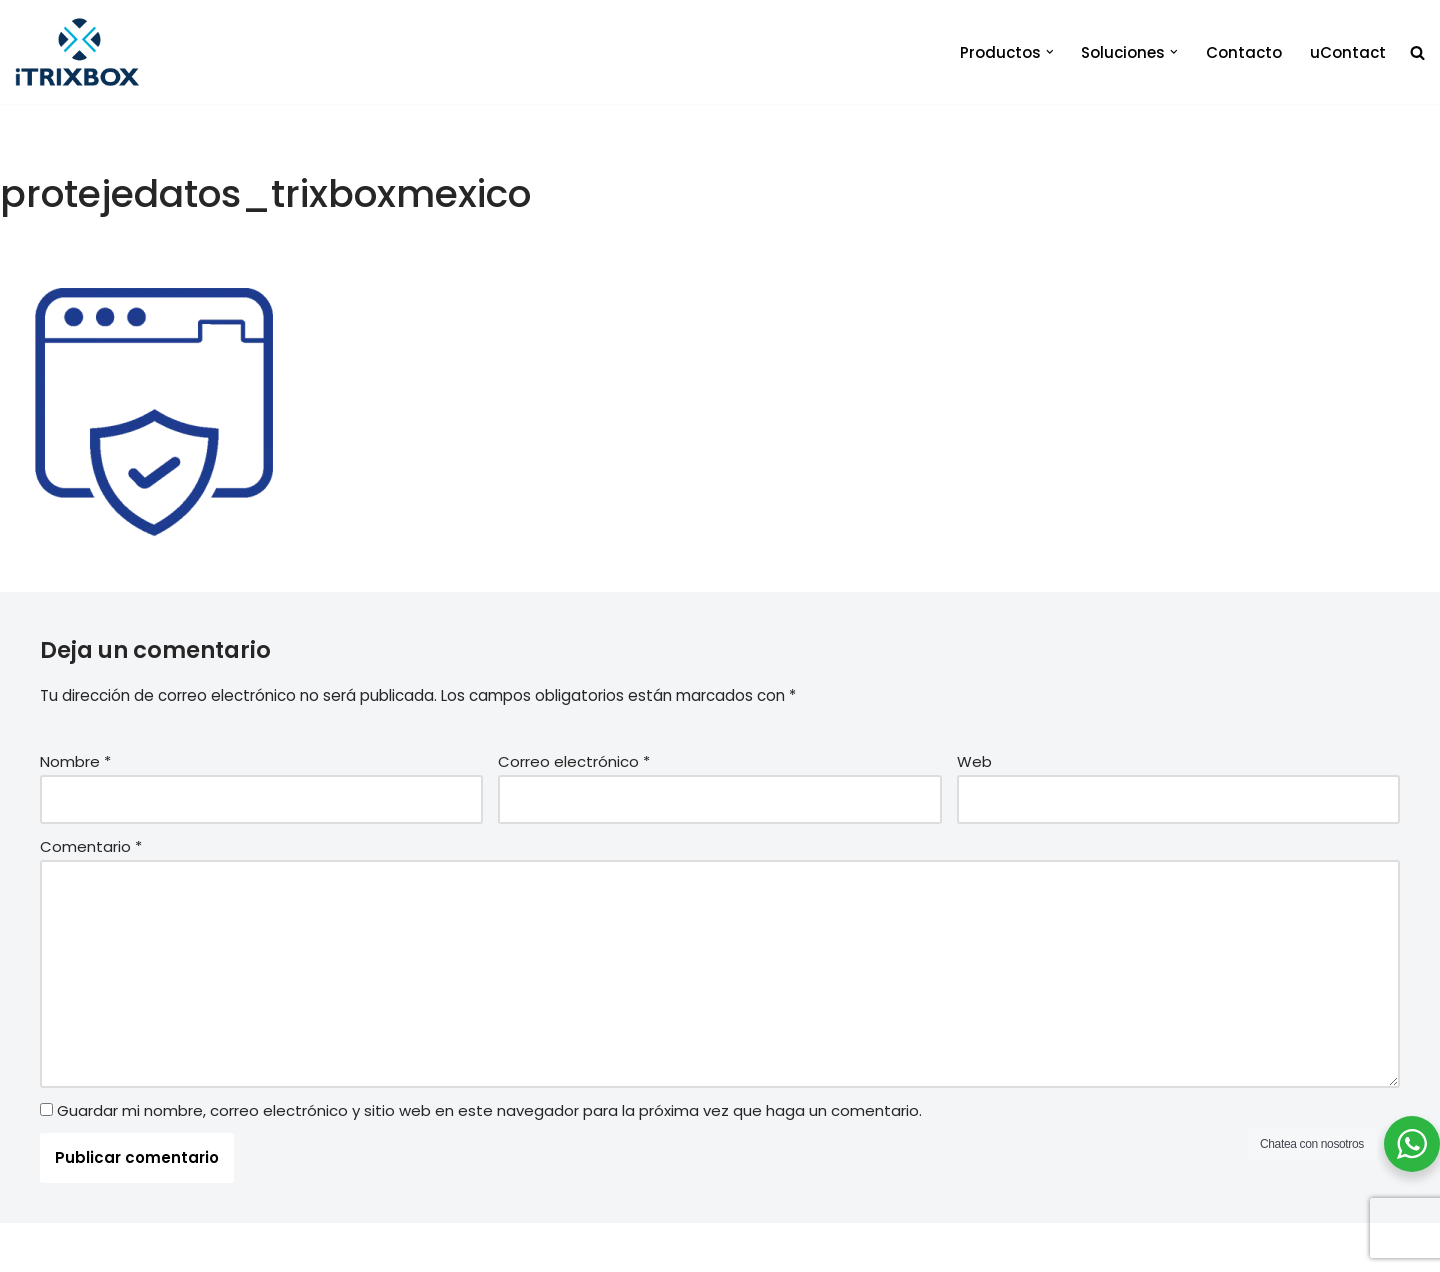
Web (974, 760)
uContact (1348, 52)
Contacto (1244, 52)
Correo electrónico (574, 760)
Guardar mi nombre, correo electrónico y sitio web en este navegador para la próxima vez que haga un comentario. (489, 1109)
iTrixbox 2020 (292, 1247)
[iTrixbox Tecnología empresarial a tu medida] (77, 52)
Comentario (91, 845)
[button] (1050, 52)
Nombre (75, 760)
